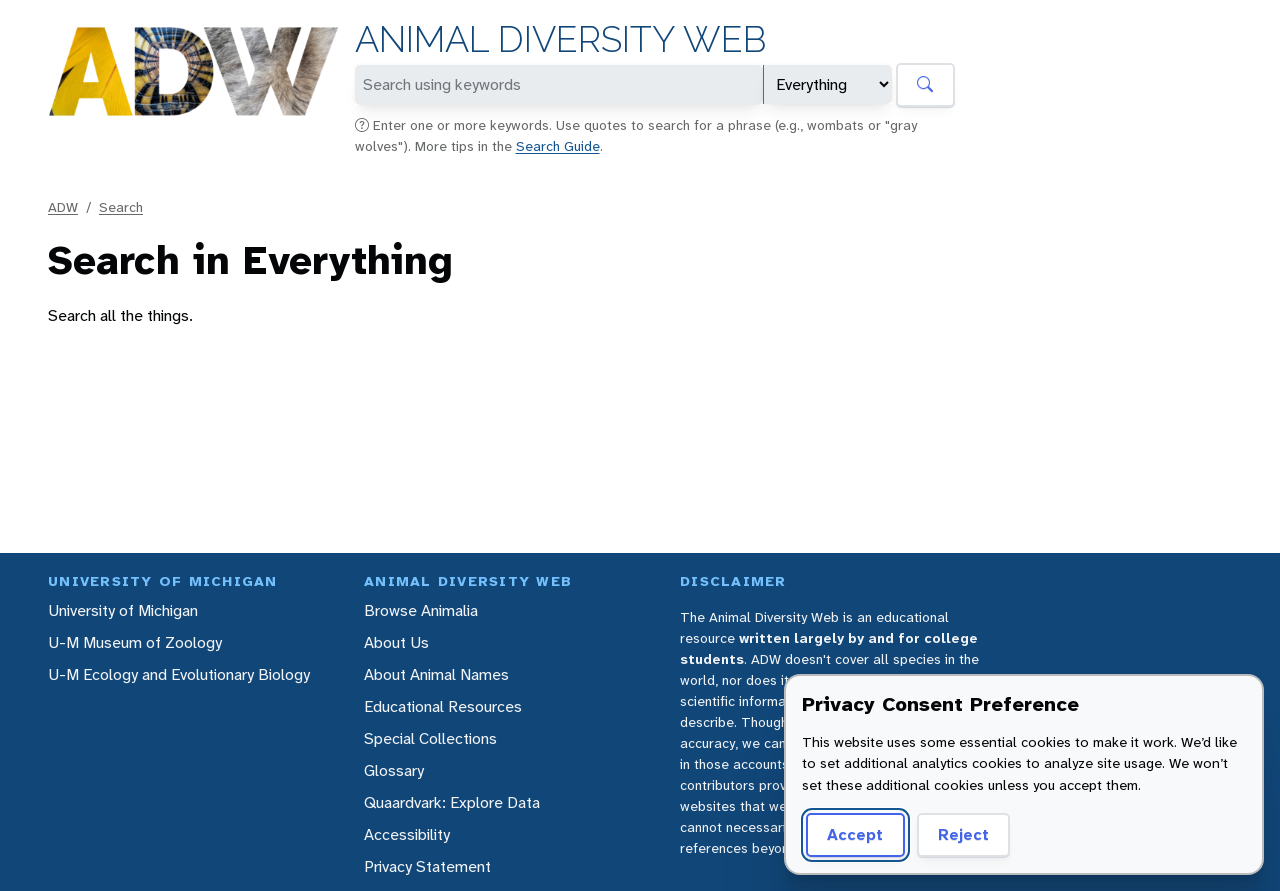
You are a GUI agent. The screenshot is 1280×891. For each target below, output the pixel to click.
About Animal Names (436, 674)
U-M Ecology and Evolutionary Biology (179, 674)
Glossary (394, 770)
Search (121, 207)
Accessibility (407, 834)
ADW (63, 207)
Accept (855, 834)
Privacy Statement (427, 866)
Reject (963, 834)
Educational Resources (443, 706)
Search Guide (558, 146)
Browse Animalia (421, 610)
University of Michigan (123, 610)
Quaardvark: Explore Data (452, 802)
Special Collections (430, 738)
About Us (396, 642)
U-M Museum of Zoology (135, 642)
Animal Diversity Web (560, 39)
